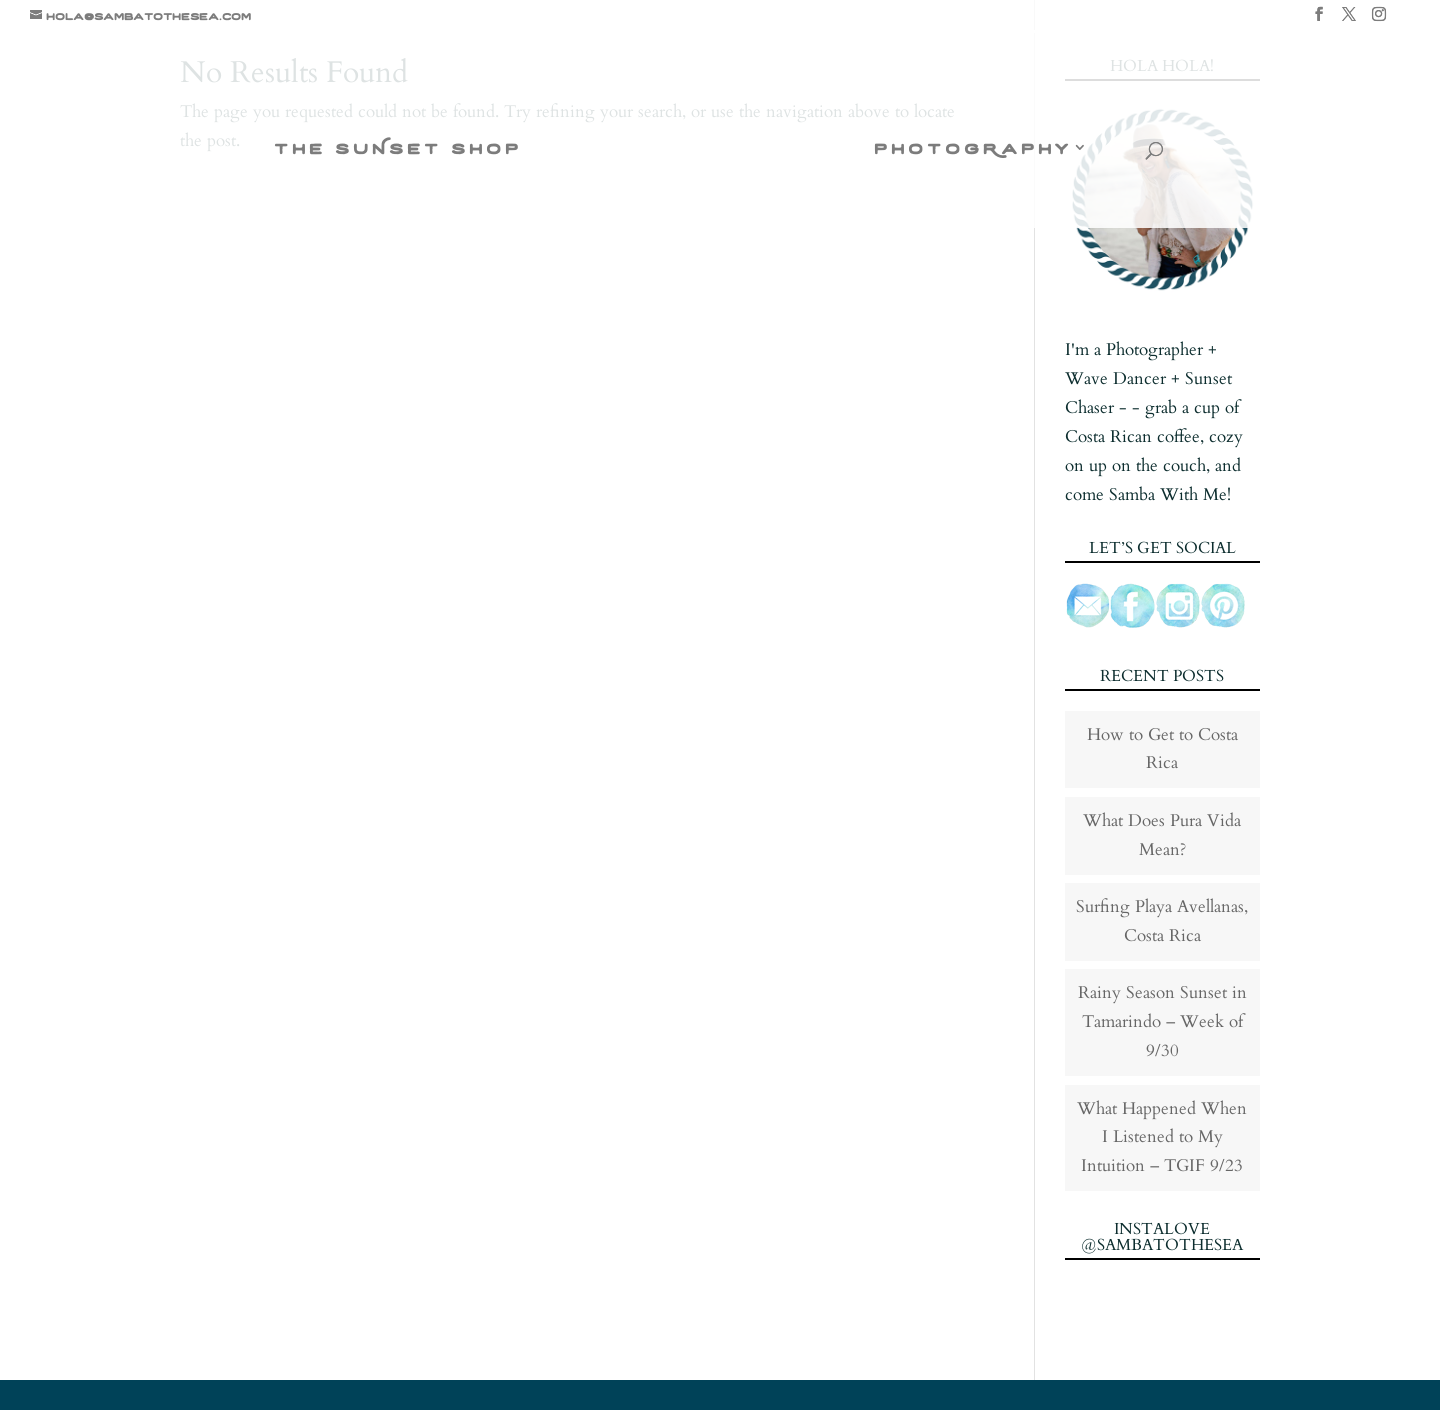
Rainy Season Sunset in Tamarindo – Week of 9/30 (1162, 1021)
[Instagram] (1379, 20)
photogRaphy (972, 149)
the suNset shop (398, 149)
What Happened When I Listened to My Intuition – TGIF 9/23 (1162, 1137)
